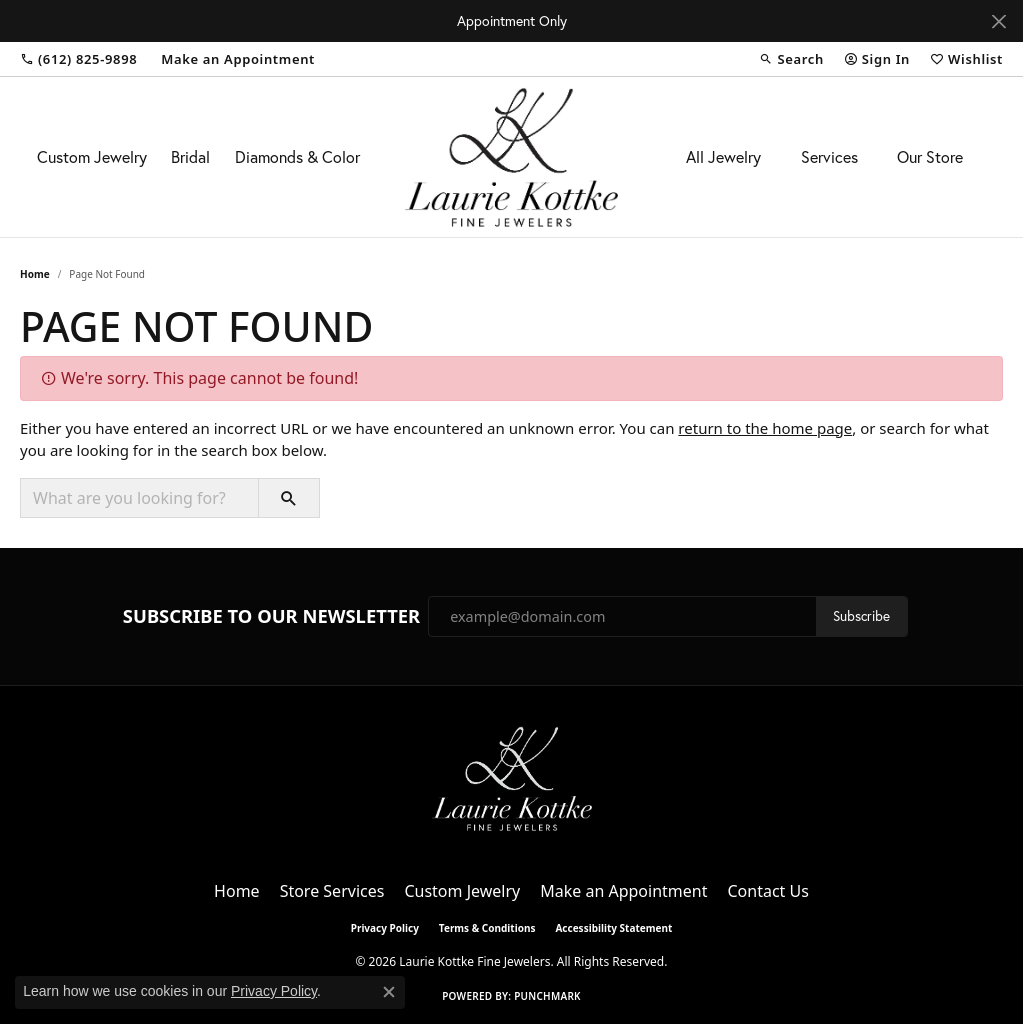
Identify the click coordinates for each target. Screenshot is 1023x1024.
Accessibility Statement (613, 928)
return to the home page (765, 428)
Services (829, 156)
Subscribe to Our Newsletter (271, 616)
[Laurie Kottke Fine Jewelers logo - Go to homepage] (512, 157)
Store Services (332, 891)
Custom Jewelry (92, 156)
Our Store (930, 156)
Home (35, 274)
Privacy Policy (385, 928)
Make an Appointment (623, 891)
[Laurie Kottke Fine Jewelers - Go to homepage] (512, 777)
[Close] (998, 21)
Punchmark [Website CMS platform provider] (547, 996)
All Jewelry (723, 156)
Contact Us (767, 891)
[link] (78, 59)
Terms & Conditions (487, 928)
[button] (791, 59)
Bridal (190, 156)
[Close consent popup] (389, 992)
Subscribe (861, 616)
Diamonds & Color (297, 156)
